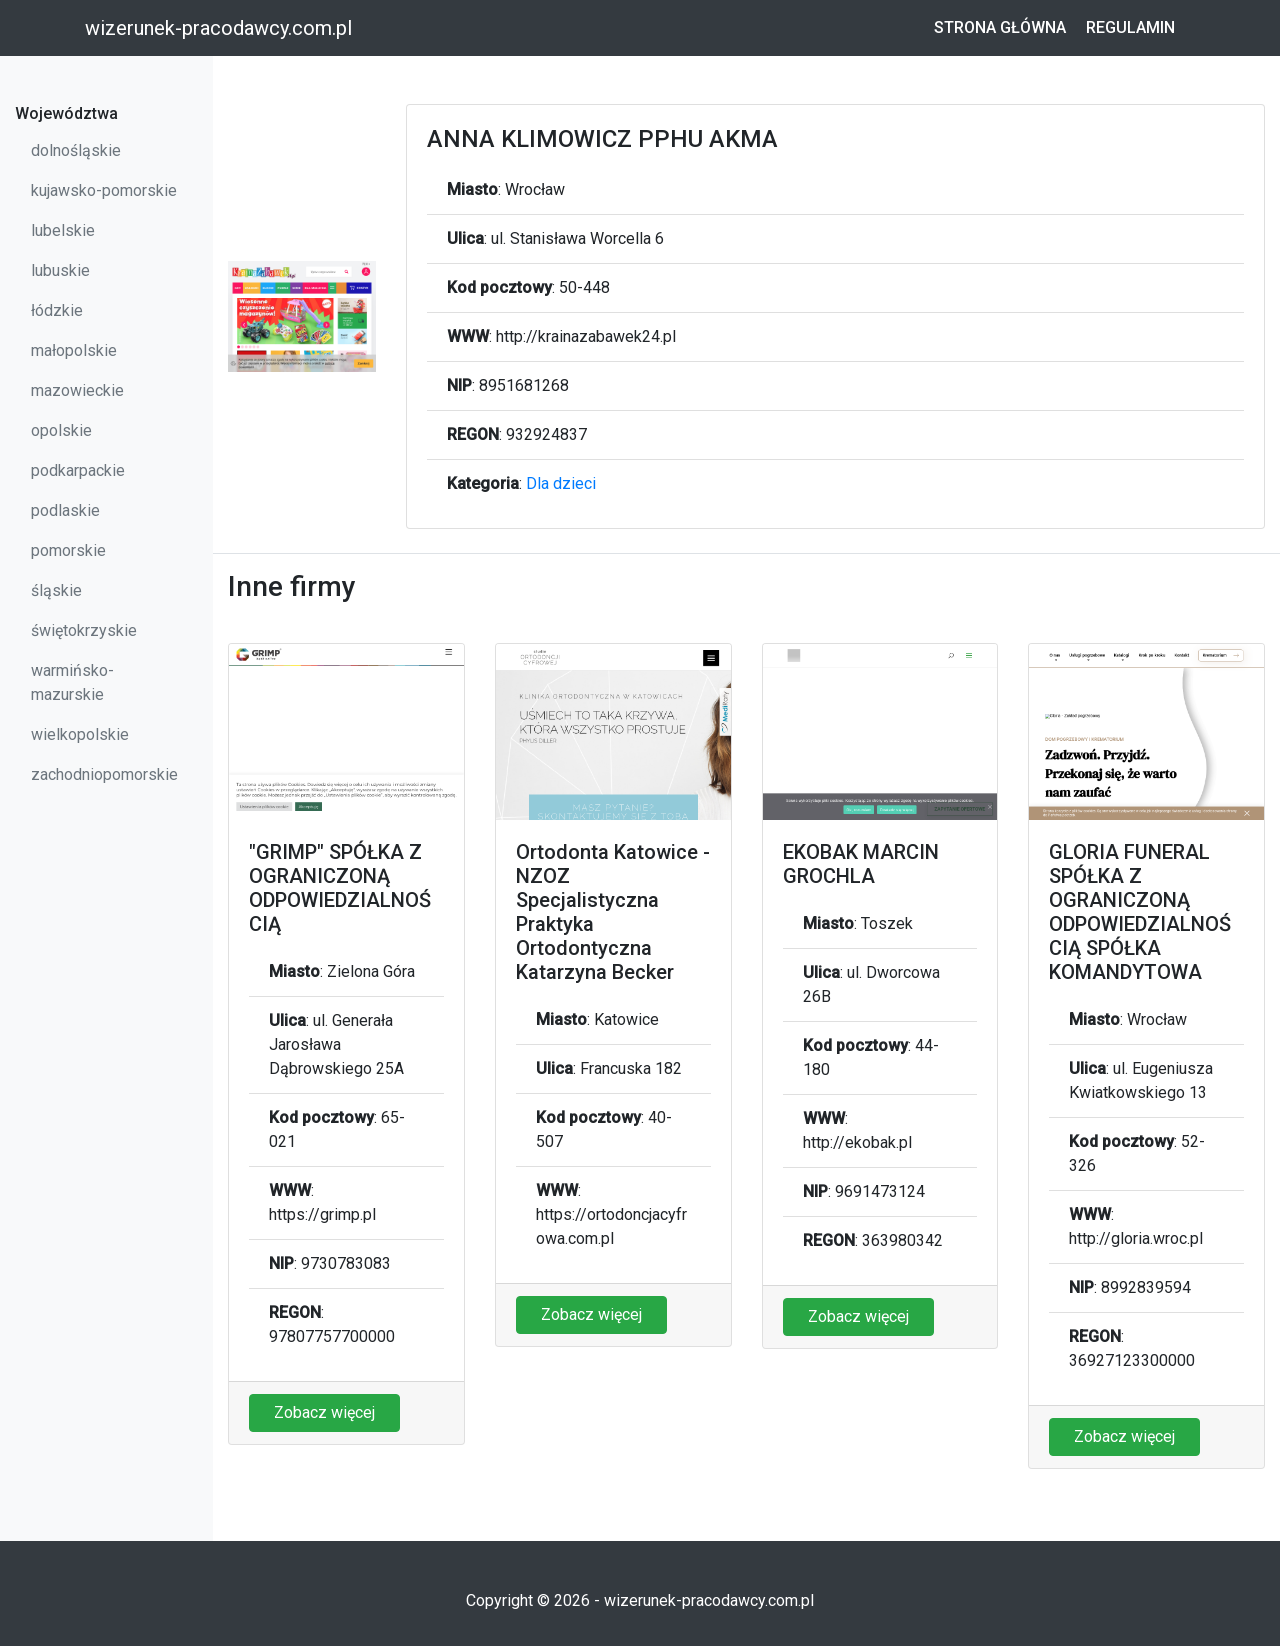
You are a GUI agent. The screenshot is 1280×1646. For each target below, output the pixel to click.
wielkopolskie (80, 734)
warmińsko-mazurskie (72, 682)
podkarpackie (78, 470)
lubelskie (63, 230)
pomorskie (68, 550)
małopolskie (74, 350)
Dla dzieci (561, 483)
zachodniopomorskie (104, 774)
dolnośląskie (76, 150)
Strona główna (1000, 27)
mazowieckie (77, 390)
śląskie (56, 590)
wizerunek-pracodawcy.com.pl (218, 28)
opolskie (61, 430)
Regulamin (1130, 27)
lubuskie (60, 270)
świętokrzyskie (84, 630)
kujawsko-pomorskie (104, 190)
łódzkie (57, 310)
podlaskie (65, 510)
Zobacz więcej (324, 1412)
